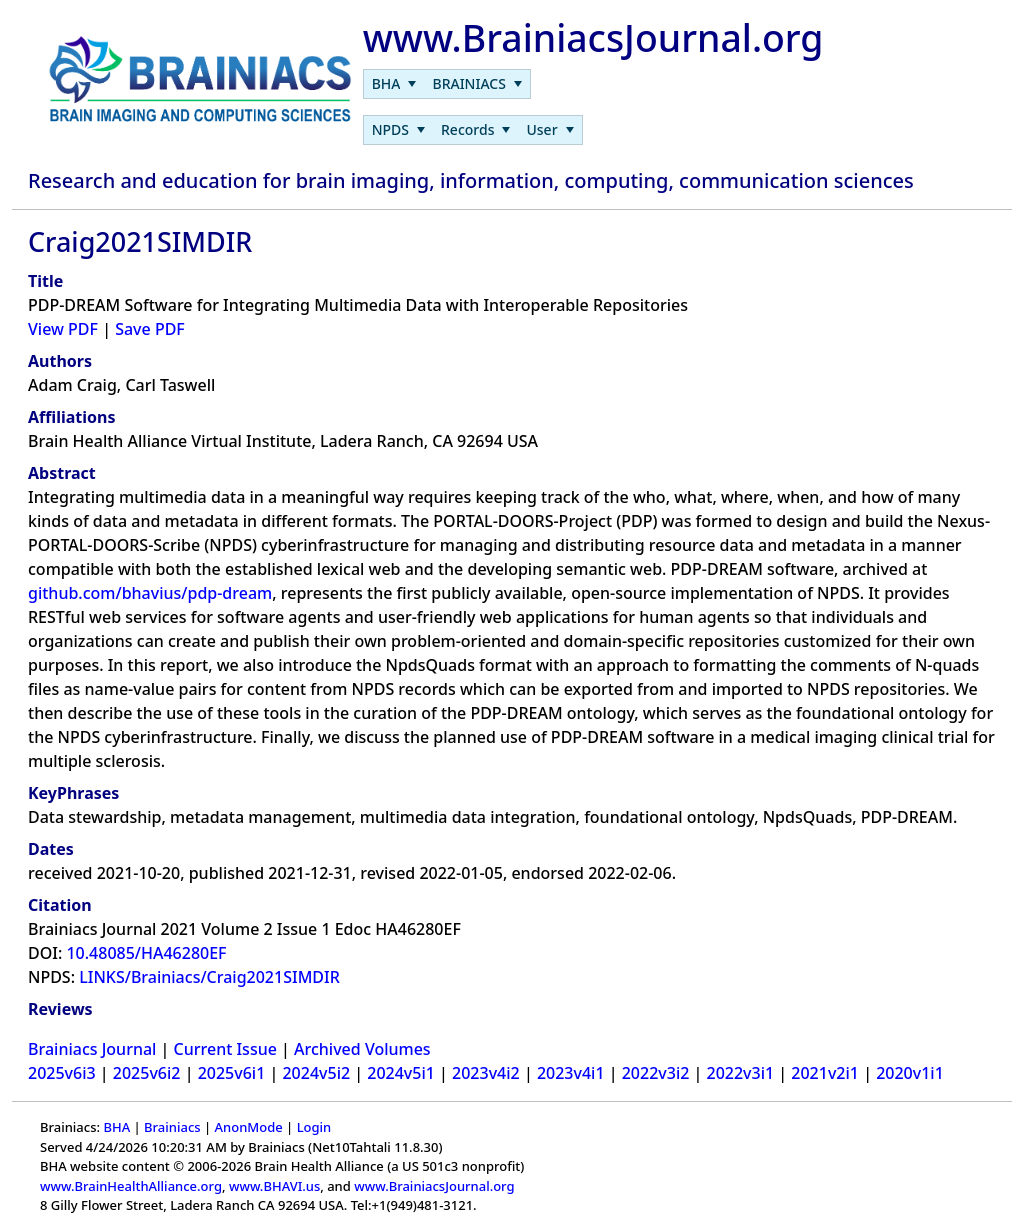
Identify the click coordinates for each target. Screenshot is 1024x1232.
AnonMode (249, 1127)
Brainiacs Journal (92, 1049)
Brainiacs (172, 1127)
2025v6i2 (147, 1073)
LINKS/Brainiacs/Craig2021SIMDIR (209, 977)
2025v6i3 (62, 1073)
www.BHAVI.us (274, 1186)
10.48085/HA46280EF (146, 953)
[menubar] (447, 84)
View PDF (63, 329)
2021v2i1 (825, 1073)
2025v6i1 (232, 1073)
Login (314, 1127)
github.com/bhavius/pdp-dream (150, 593)
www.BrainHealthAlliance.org (131, 1186)
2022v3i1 (741, 1073)
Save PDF (150, 329)
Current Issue (225, 1049)
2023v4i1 (571, 1073)
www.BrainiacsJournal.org (434, 1186)
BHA (116, 1127)
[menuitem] (394, 84)
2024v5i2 (316, 1073)
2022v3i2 (656, 1073)
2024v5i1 (401, 1073)
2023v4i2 (486, 1073)
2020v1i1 (910, 1073)
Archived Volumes (362, 1049)
